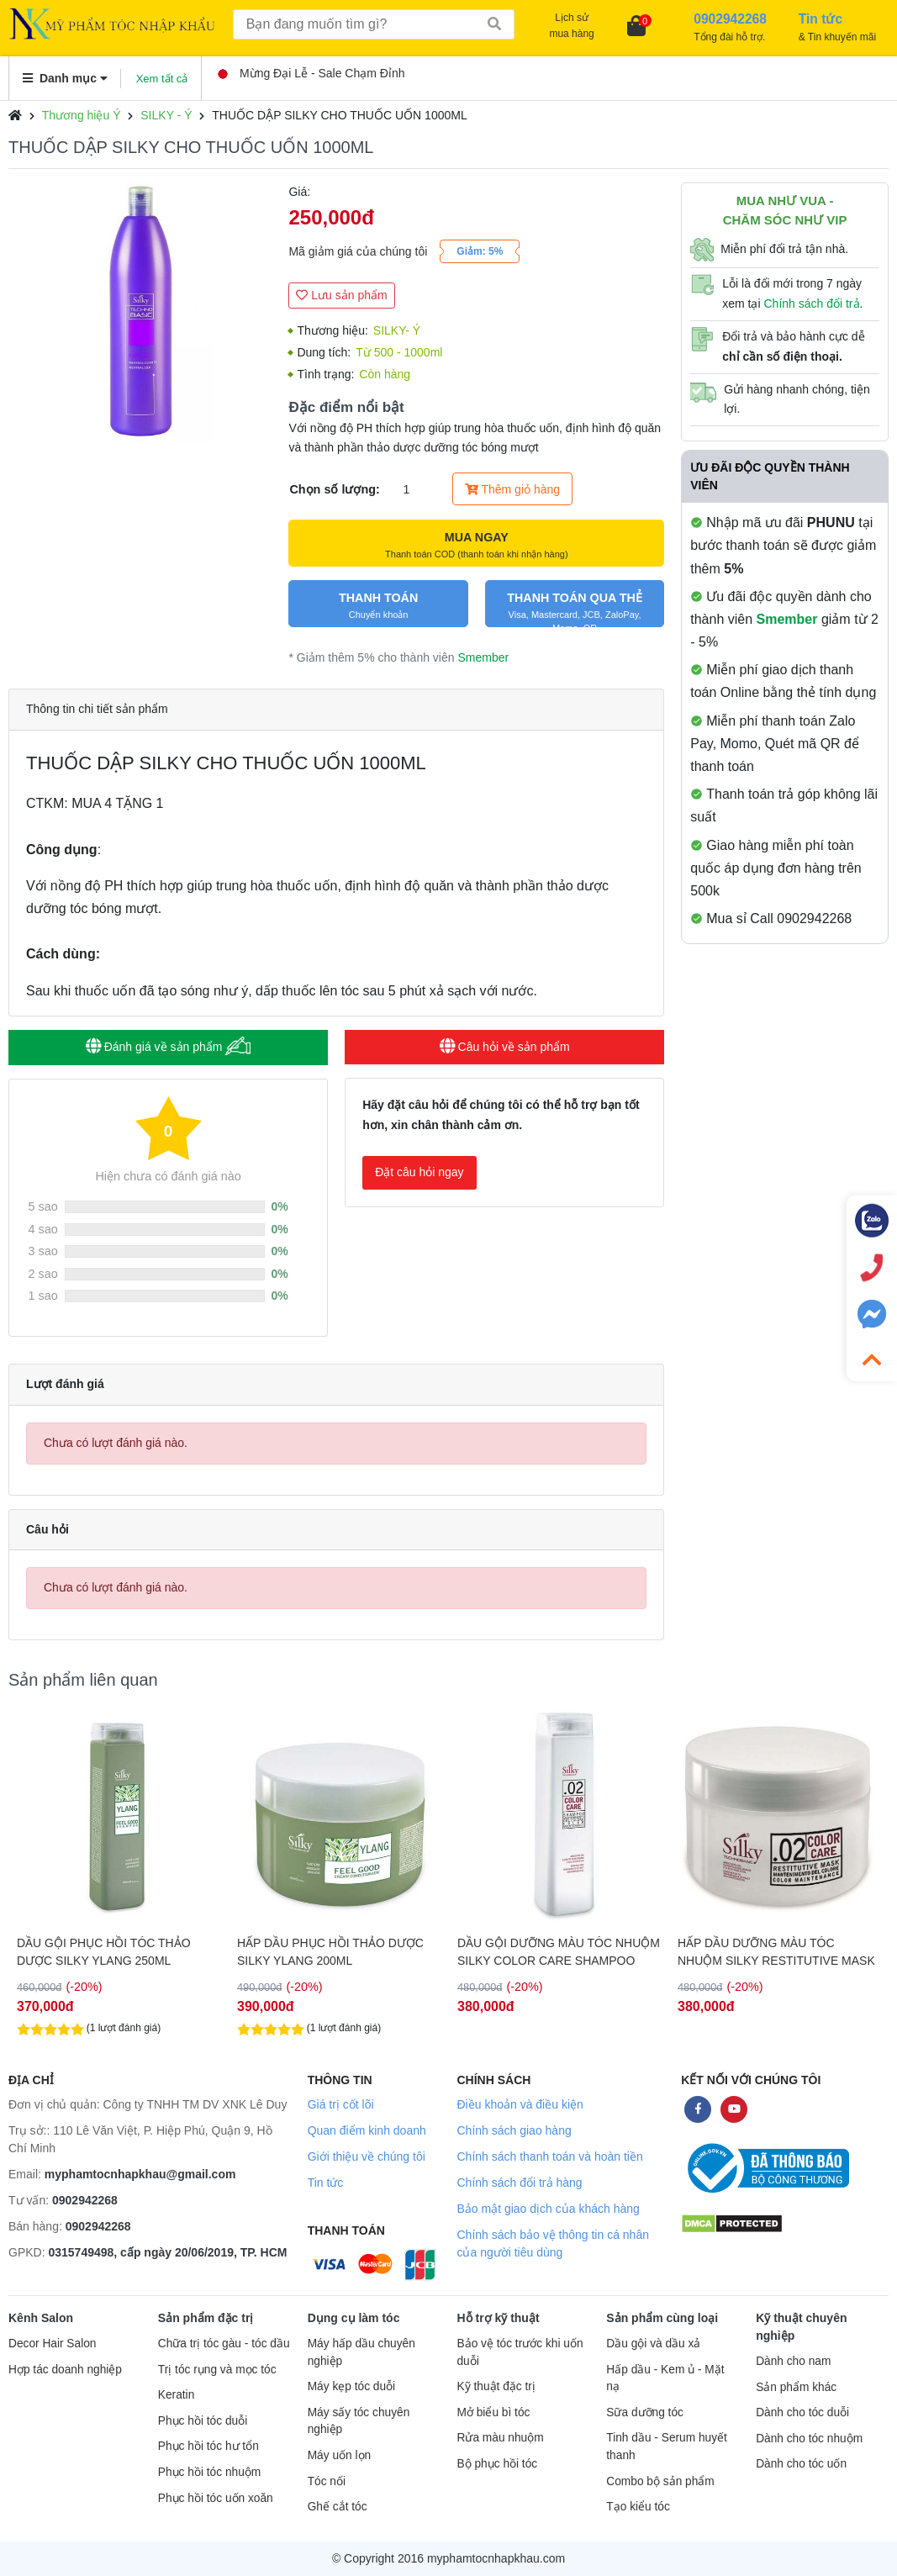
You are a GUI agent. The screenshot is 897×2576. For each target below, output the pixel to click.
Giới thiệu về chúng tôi (366, 2156)
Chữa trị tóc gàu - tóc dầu (224, 2343)
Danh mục (65, 78)
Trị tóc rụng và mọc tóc (217, 2369)
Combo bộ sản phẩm (660, 2481)
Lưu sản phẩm (341, 295)
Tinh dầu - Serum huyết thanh (666, 2446)
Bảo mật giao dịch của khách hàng (547, 2208)
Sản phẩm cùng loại (662, 2318)
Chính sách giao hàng (513, 2130)
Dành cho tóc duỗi (802, 2412)
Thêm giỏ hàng (512, 489)
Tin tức (326, 2182)
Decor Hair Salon (52, 2343)
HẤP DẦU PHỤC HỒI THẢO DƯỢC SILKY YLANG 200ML (550, 1951)
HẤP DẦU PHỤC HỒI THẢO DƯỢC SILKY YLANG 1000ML (110, 1951)
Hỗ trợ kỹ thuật (497, 2318)
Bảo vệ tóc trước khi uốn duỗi (519, 2352)
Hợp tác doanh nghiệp (65, 2369)
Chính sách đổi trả (811, 303)
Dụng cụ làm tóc (354, 2318)
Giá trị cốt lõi (341, 2104)
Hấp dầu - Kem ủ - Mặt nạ (665, 2378)
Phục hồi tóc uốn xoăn (215, 2498)
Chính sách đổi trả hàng (519, 2182)
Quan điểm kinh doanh (367, 2130)
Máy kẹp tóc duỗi (351, 2386)
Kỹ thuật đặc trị (495, 2386)
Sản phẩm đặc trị (206, 2318)
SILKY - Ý (166, 115)
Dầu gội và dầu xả (653, 2343)
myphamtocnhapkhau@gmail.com (140, 2174)
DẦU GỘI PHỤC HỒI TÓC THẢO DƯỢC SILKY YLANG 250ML (324, 1951)
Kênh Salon (40, 2318)
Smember (483, 657)
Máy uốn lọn (339, 2455)
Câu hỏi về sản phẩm (505, 1046)
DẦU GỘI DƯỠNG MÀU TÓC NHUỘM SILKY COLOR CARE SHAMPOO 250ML (779, 1952)
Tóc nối (327, 2481)
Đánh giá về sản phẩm (168, 1046)
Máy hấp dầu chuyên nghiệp (361, 2352)
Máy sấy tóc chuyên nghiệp (359, 2421)
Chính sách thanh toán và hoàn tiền (549, 2156)
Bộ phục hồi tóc (496, 2463)
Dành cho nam (793, 2361)
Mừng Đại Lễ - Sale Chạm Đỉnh (312, 73)
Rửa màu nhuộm (499, 2437)
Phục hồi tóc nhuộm (209, 2472)
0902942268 (85, 2200)
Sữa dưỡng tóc (644, 2412)
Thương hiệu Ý (81, 115)
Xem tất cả (162, 78)
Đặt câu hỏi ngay (419, 1172)
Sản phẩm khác (796, 2387)
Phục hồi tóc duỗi (202, 2421)
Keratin (176, 2395)
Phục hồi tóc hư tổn (208, 2446)
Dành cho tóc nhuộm (809, 2438)
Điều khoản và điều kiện (519, 2104)
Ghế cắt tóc (337, 2506)
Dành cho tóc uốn (801, 2463)
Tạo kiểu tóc (637, 2506)
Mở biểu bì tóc (493, 2412)
